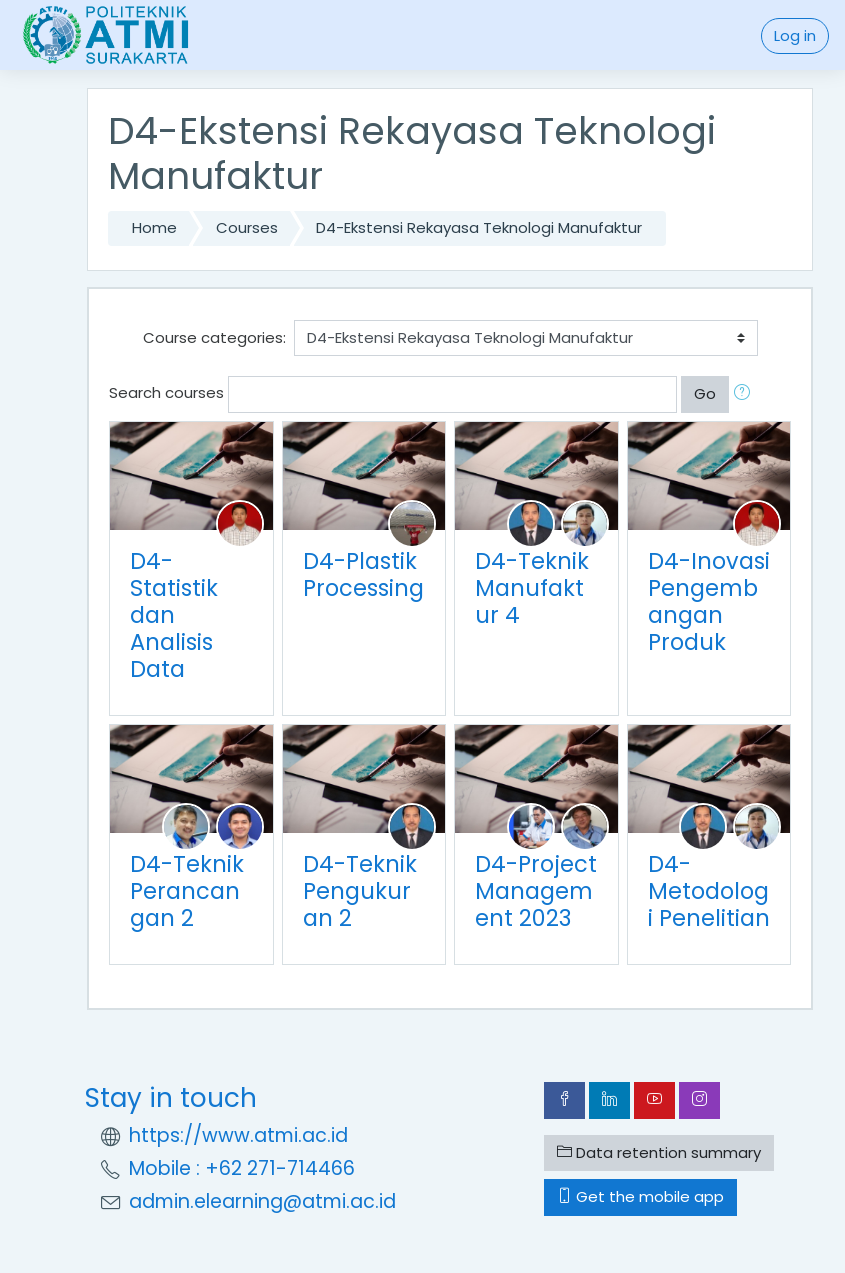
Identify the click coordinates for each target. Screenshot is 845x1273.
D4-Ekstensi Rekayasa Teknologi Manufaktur (479, 227)
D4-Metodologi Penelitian (709, 891)
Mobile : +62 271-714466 (242, 1168)
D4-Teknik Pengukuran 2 (360, 891)
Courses (247, 227)
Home (154, 227)
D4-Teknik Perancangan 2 (187, 891)
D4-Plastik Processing (363, 574)
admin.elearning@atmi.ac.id (262, 1201)
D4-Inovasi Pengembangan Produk (709, 601)
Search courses (166, 392)
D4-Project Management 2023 (536, 891)
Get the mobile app (640, 1196)
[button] (746, 394)
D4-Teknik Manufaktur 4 (532, 588)
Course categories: (214, 337)
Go (705, 393)
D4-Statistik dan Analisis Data (174, 615)
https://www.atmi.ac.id (238, 1135)
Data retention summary (659, 1152)
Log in (795, 35)
